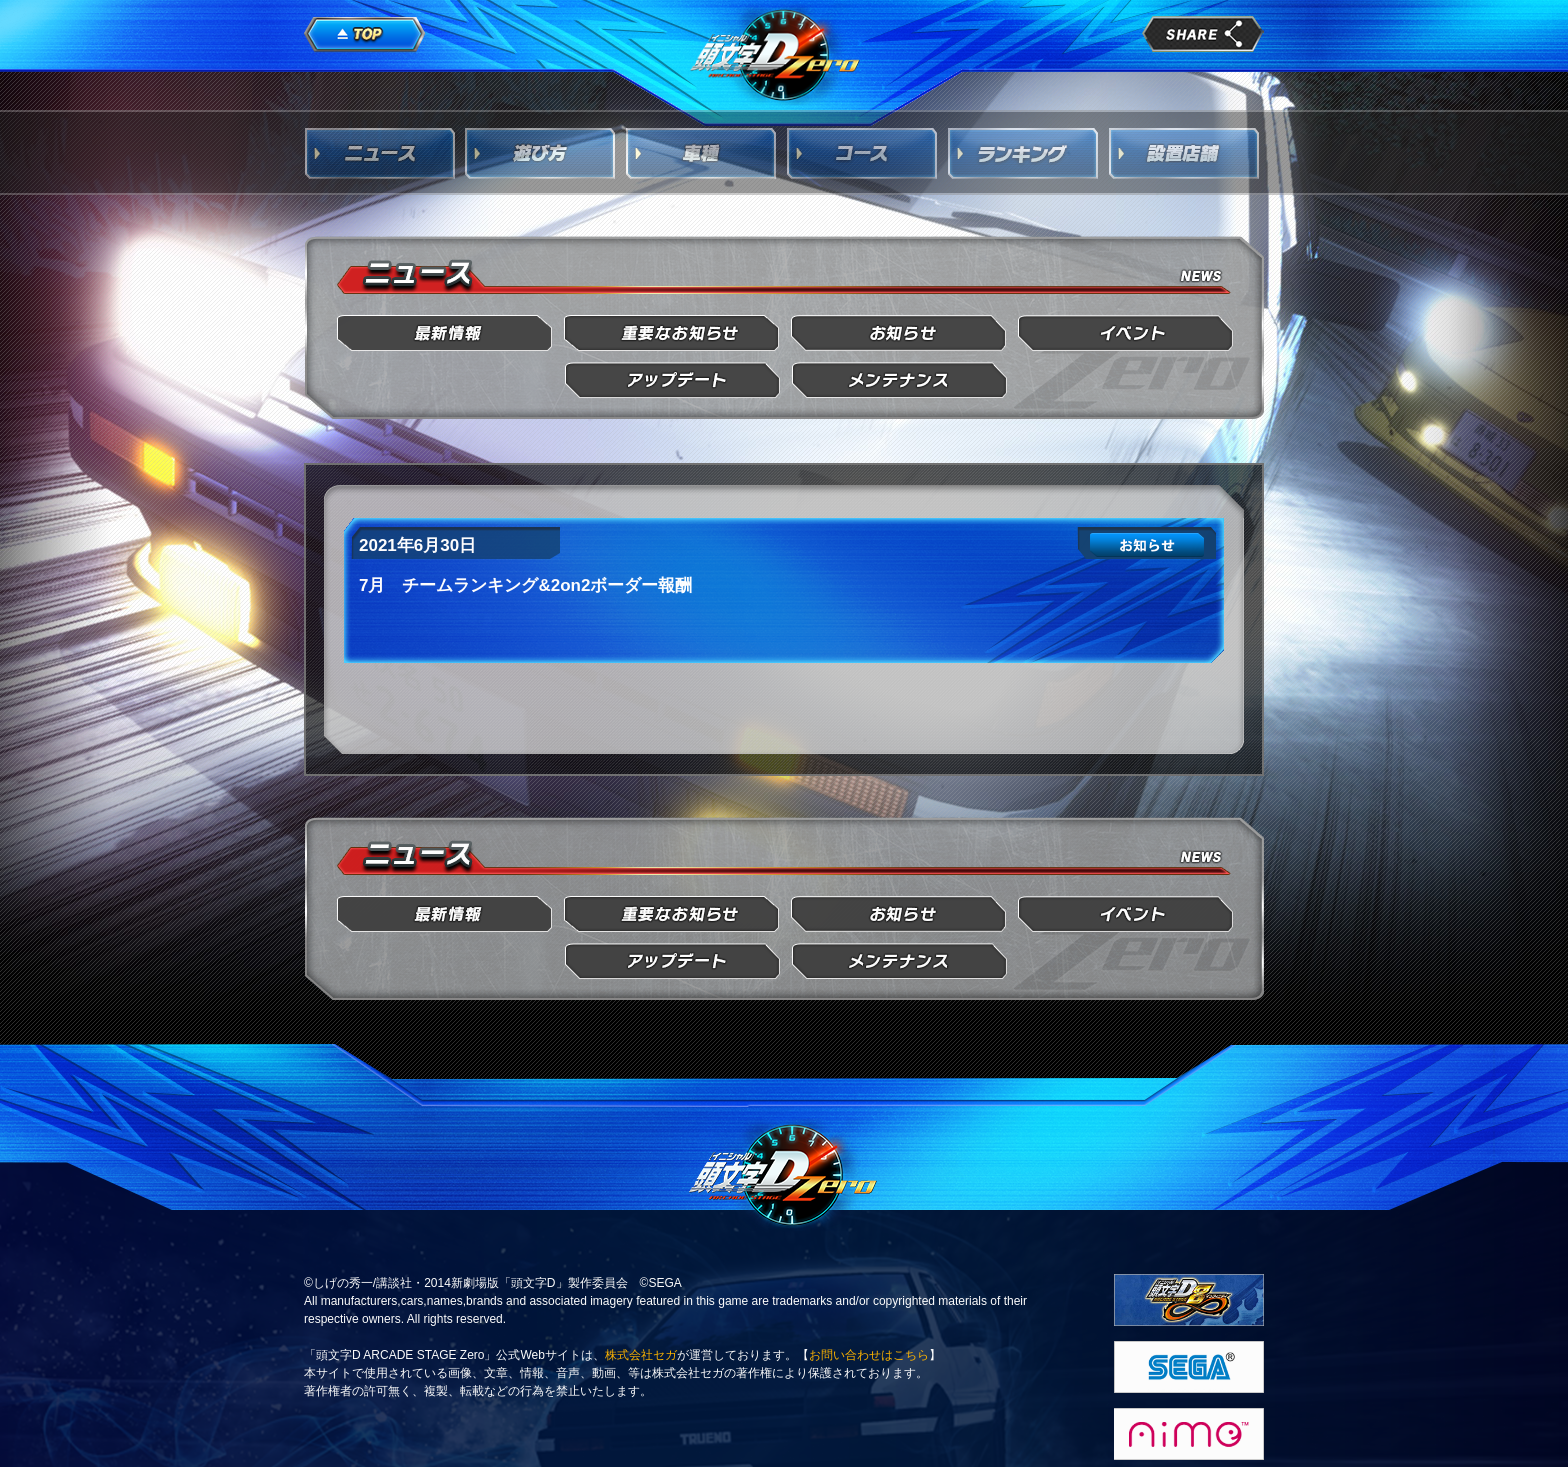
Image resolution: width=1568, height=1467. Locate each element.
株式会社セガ (641, 1355)
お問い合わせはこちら (869, 1355)
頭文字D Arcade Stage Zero (776, 54)
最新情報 (445, 333)
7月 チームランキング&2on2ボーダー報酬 (525, 585)
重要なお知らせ (672, 333)
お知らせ (899, 333)
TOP (365, 35)
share (1203, 34)
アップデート (672, 380)
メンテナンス (899, 380)
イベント (1126, 333)
